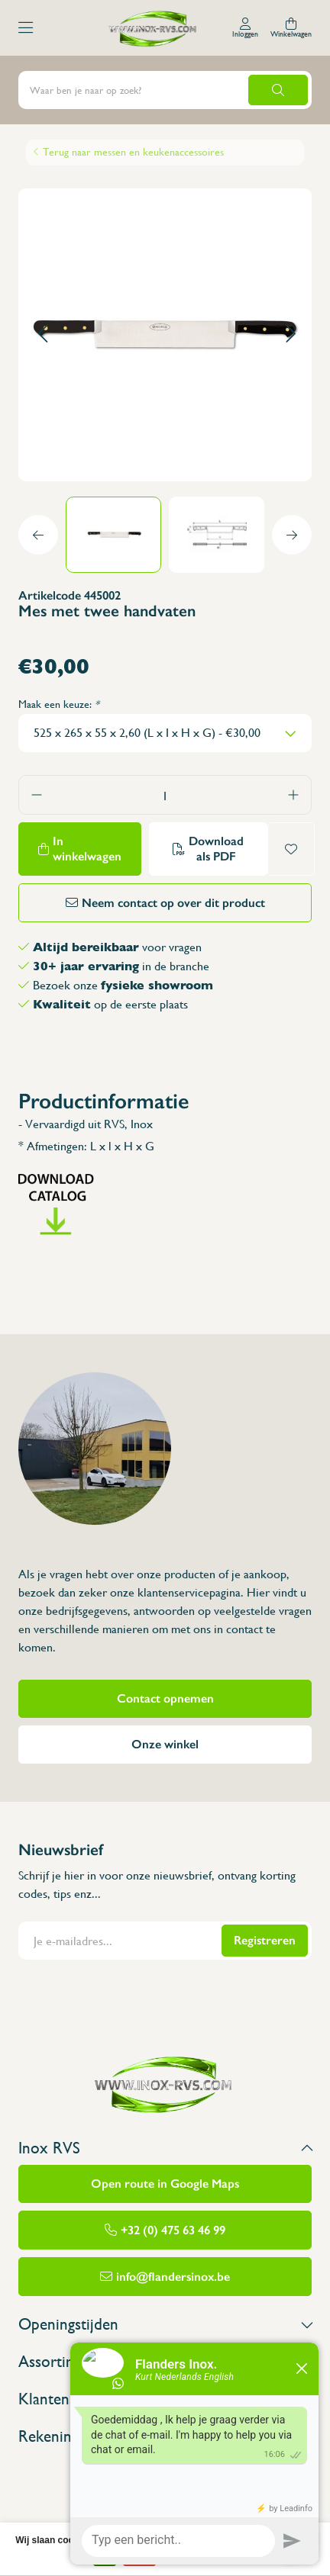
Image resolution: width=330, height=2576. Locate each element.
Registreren (265, 1940)
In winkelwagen (87, 848)
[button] (42, 334)
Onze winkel (165, 1744)
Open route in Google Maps (165, 2183)
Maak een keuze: (58, 704)
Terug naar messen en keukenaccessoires (133, 152)
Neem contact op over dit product (173, 903)
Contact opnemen (165, 1698)
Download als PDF (216, 848)
